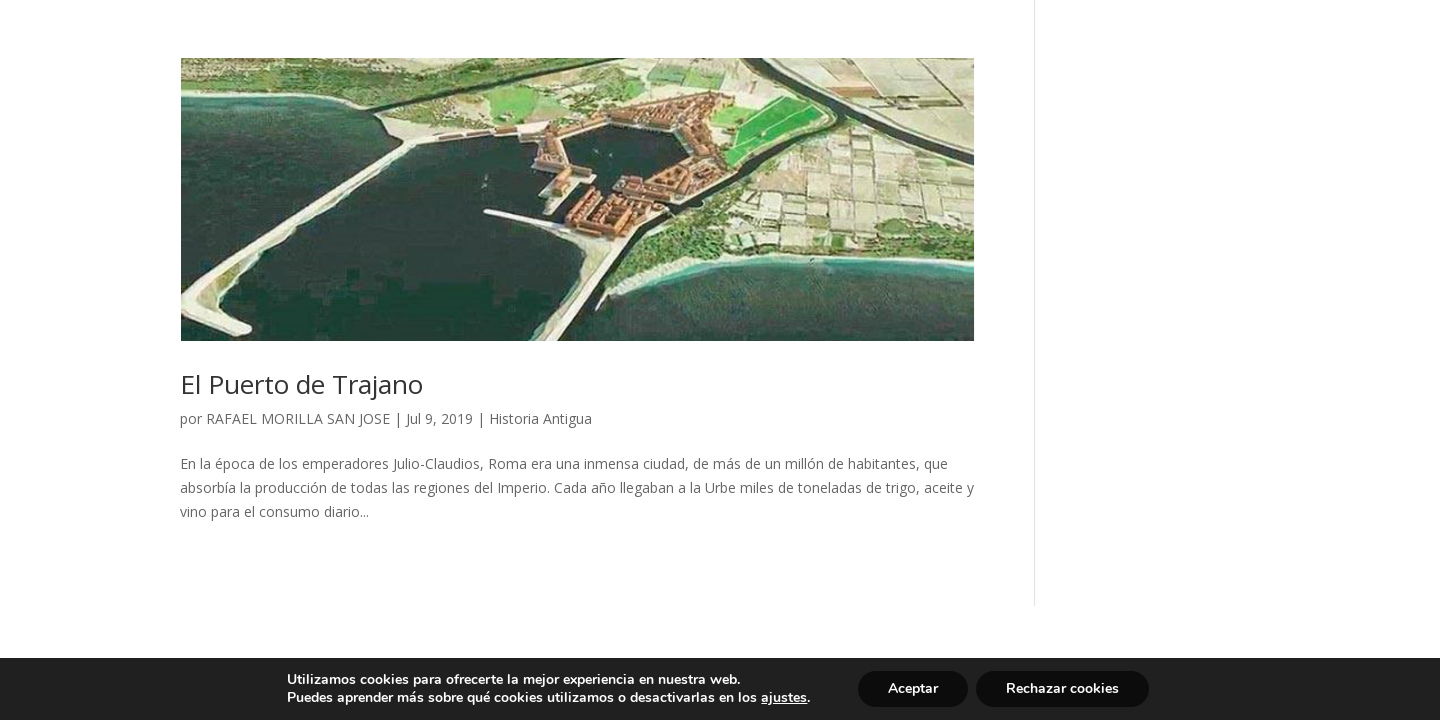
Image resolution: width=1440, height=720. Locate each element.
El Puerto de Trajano (301, 384)
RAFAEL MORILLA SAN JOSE (298, 418)
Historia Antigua (540, 418)
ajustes (784, 698)
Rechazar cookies (1062, 688)
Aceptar (913, 688)
